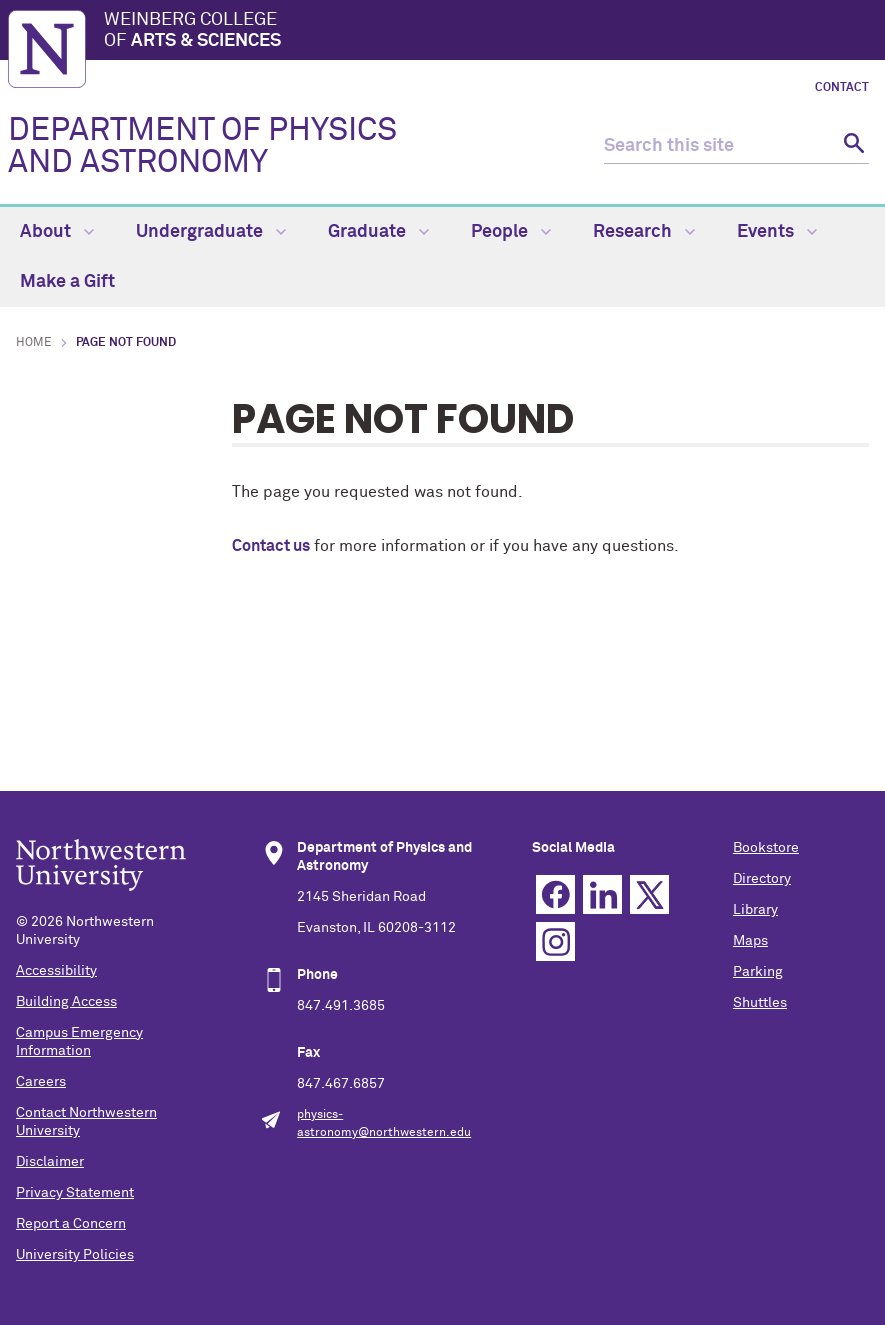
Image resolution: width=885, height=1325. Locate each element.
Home (34, 343)
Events (777, 232)
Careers (41, 1082)
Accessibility (56, 971)
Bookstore (766, 848)
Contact (842, 88)
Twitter (649, 894)
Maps (750, 941)
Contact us (271, 546)
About (57, 232)
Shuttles (760, 1003)
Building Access (66, 1002)
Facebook (555, 894)
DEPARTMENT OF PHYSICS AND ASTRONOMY (202, 147)
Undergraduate (211, 232)
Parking (758, 972)
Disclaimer (50, 1162)
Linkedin (602, 894)
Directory (762, 879)
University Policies (75, 1255)
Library (755, 910)
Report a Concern (71, 1224)
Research (644, 232)
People (511, 232)
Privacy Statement (75, 1193)
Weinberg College (490, 32)
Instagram (555, 941)
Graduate (378, 232)
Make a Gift (67, 282)
